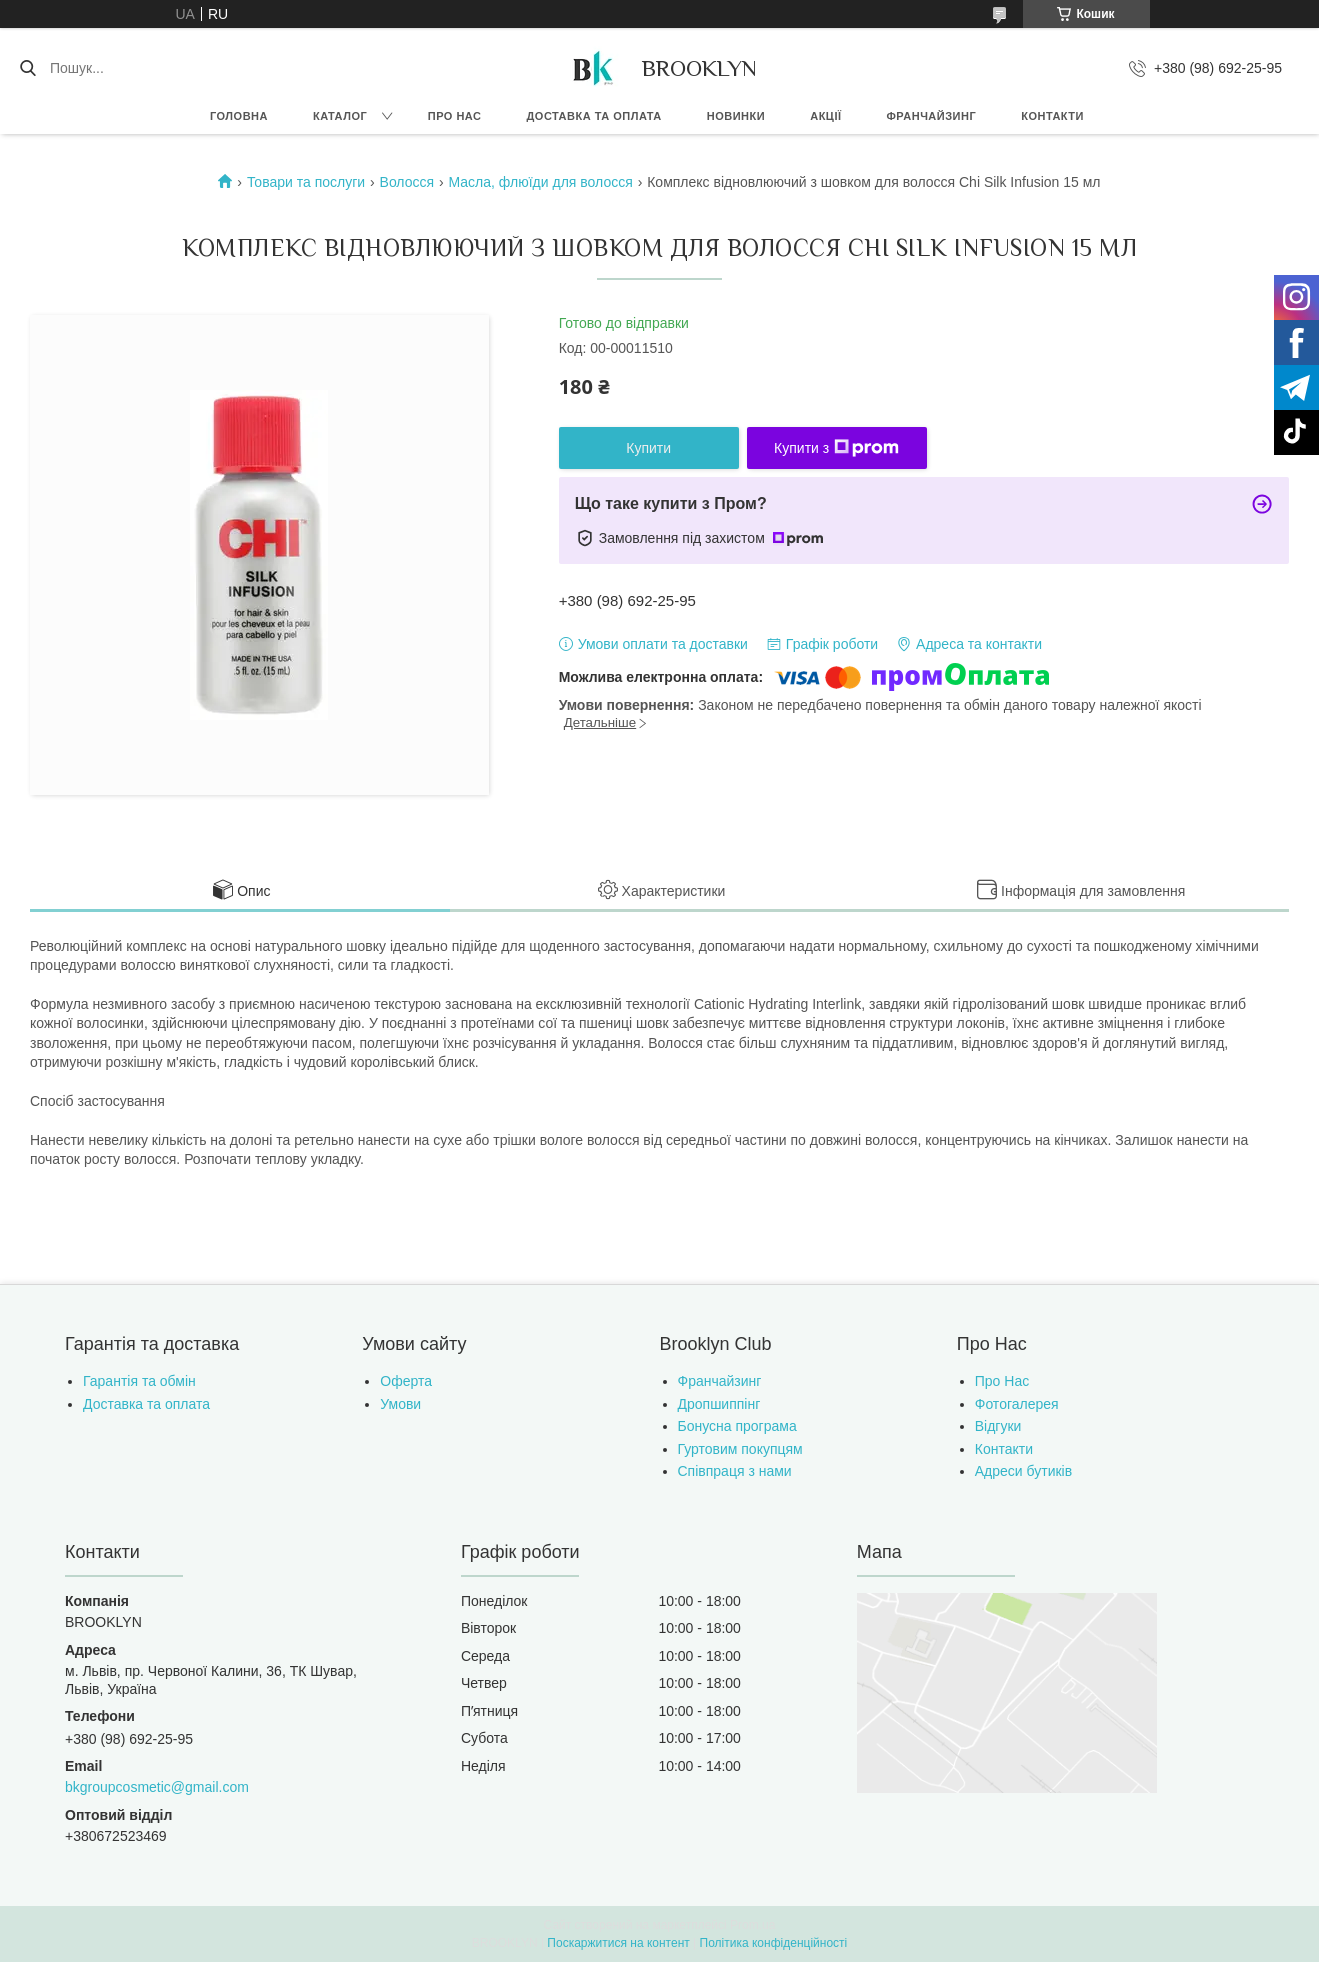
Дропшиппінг (719, 1404)
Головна (239, 116)
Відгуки (998, 1426)
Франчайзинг (931, 116)
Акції (825, 116)
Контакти (1052, 116)
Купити (648, 448)
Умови (400, 1404)
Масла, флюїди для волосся (541, 182)
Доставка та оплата (594, 116)
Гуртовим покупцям (740, 1449)
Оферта (406, 1381)
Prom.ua (752, 1925)
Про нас (455, 116)
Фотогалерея (1017, 1404)
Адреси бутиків (1023, 1471)
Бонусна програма (737, 1426)
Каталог (340, 116)
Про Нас (1002, 1381)
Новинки (736, 116)
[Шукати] (27, 68)
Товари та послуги (306, 182)
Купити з (836, 448)
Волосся (407, 182)
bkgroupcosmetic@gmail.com (157, 1787)
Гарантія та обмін (139, 1381)
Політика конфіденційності (774, 1943)
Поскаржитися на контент (618, 1943)
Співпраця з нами (735, 1471)
